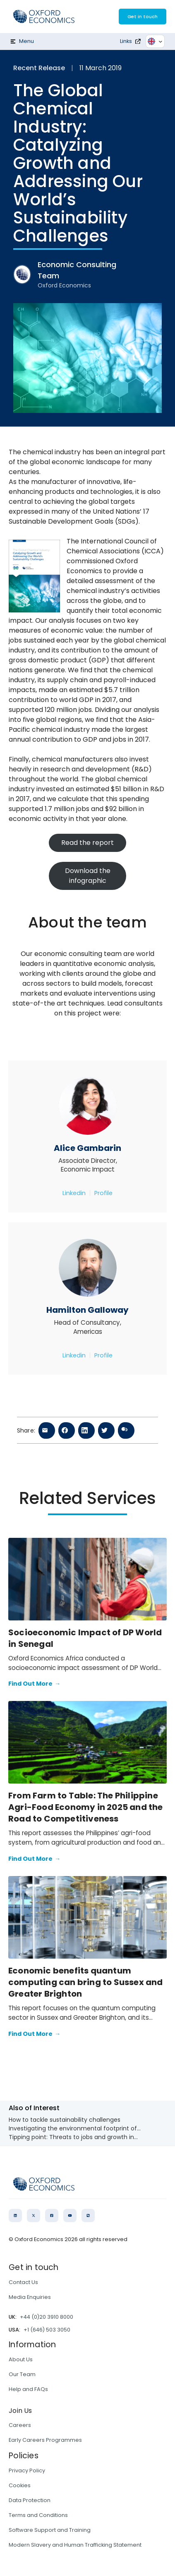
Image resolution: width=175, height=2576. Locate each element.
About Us (21, 2359)
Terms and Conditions (38, 2515)
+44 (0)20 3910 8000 (46, 2316)
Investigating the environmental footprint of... (75, 2128)
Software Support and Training (50, 2529)
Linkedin (74, 1193)
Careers (20, 2425)
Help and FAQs (28, 2389)
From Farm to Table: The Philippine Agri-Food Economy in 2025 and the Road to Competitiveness (85, 1807)
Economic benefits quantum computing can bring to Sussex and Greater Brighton (85, 1982)
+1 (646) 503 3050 (47, 2329)
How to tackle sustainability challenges (64, 2120)
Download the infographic (87, 875)
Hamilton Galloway (87, 1310)
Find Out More (34, 1684)
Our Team (22, 2374)
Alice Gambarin (87, 1148)
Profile (103, 1193)
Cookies (20, 2485)
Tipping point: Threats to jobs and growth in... (73, 2137)
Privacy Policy (27, 2470)
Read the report (87, 842)
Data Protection (29, 2500)
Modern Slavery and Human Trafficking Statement (75, 2544)
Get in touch (142, 16)
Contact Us (23, 2282)
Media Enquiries (30, 2297)
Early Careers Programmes (45, 2439)
